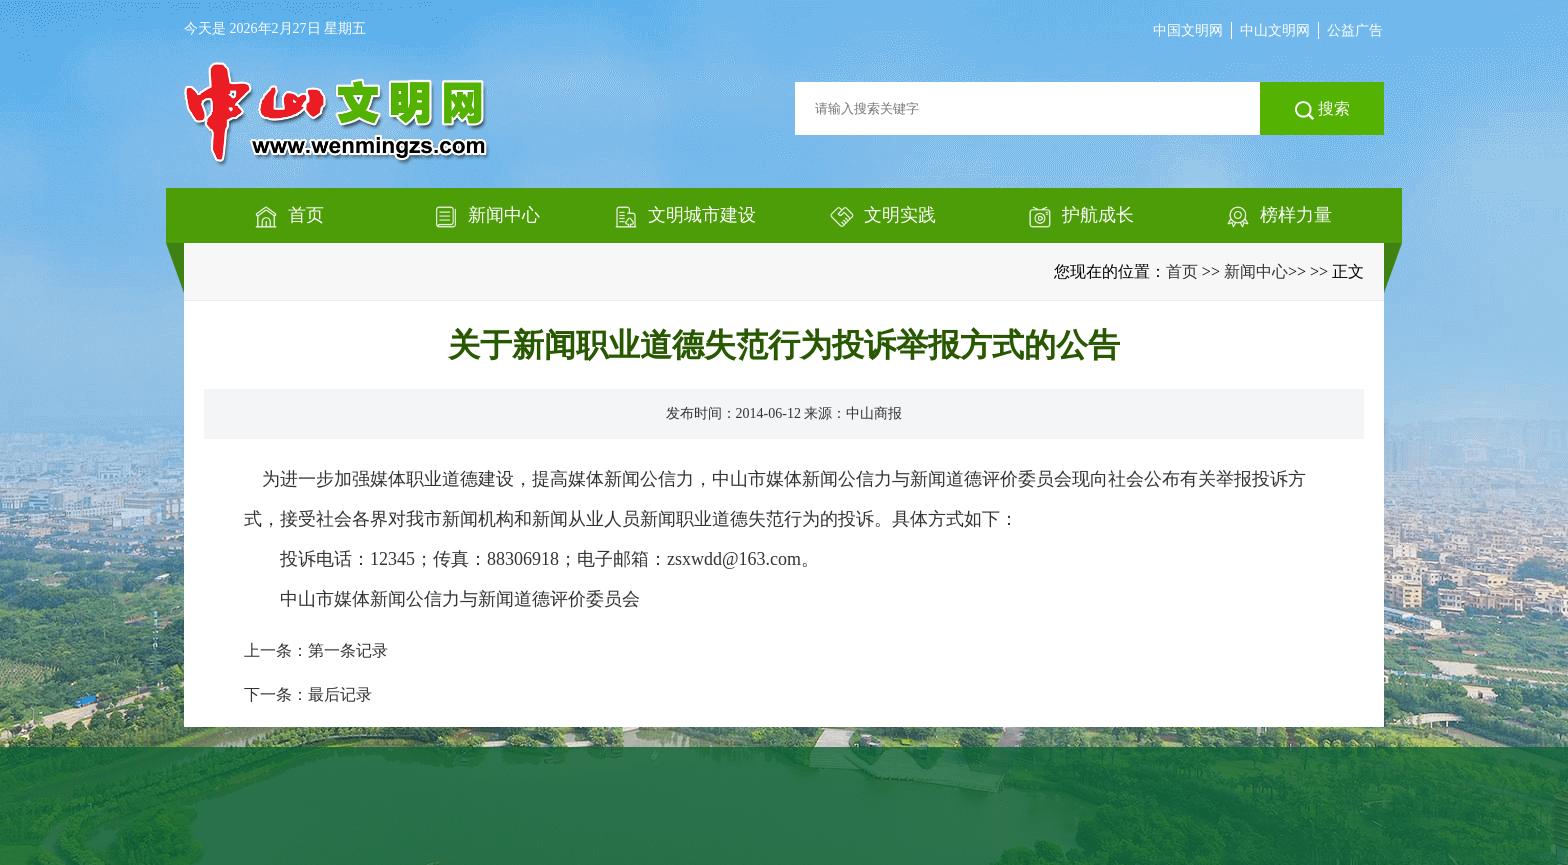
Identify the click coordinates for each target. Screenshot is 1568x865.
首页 (1182, 271)
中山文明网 (1275, 30)
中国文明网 (1188, 30)
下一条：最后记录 (308, 694)
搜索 (1322, 110)
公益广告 (1355, 30)
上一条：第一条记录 (316, 650)
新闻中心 (1256, 271)
